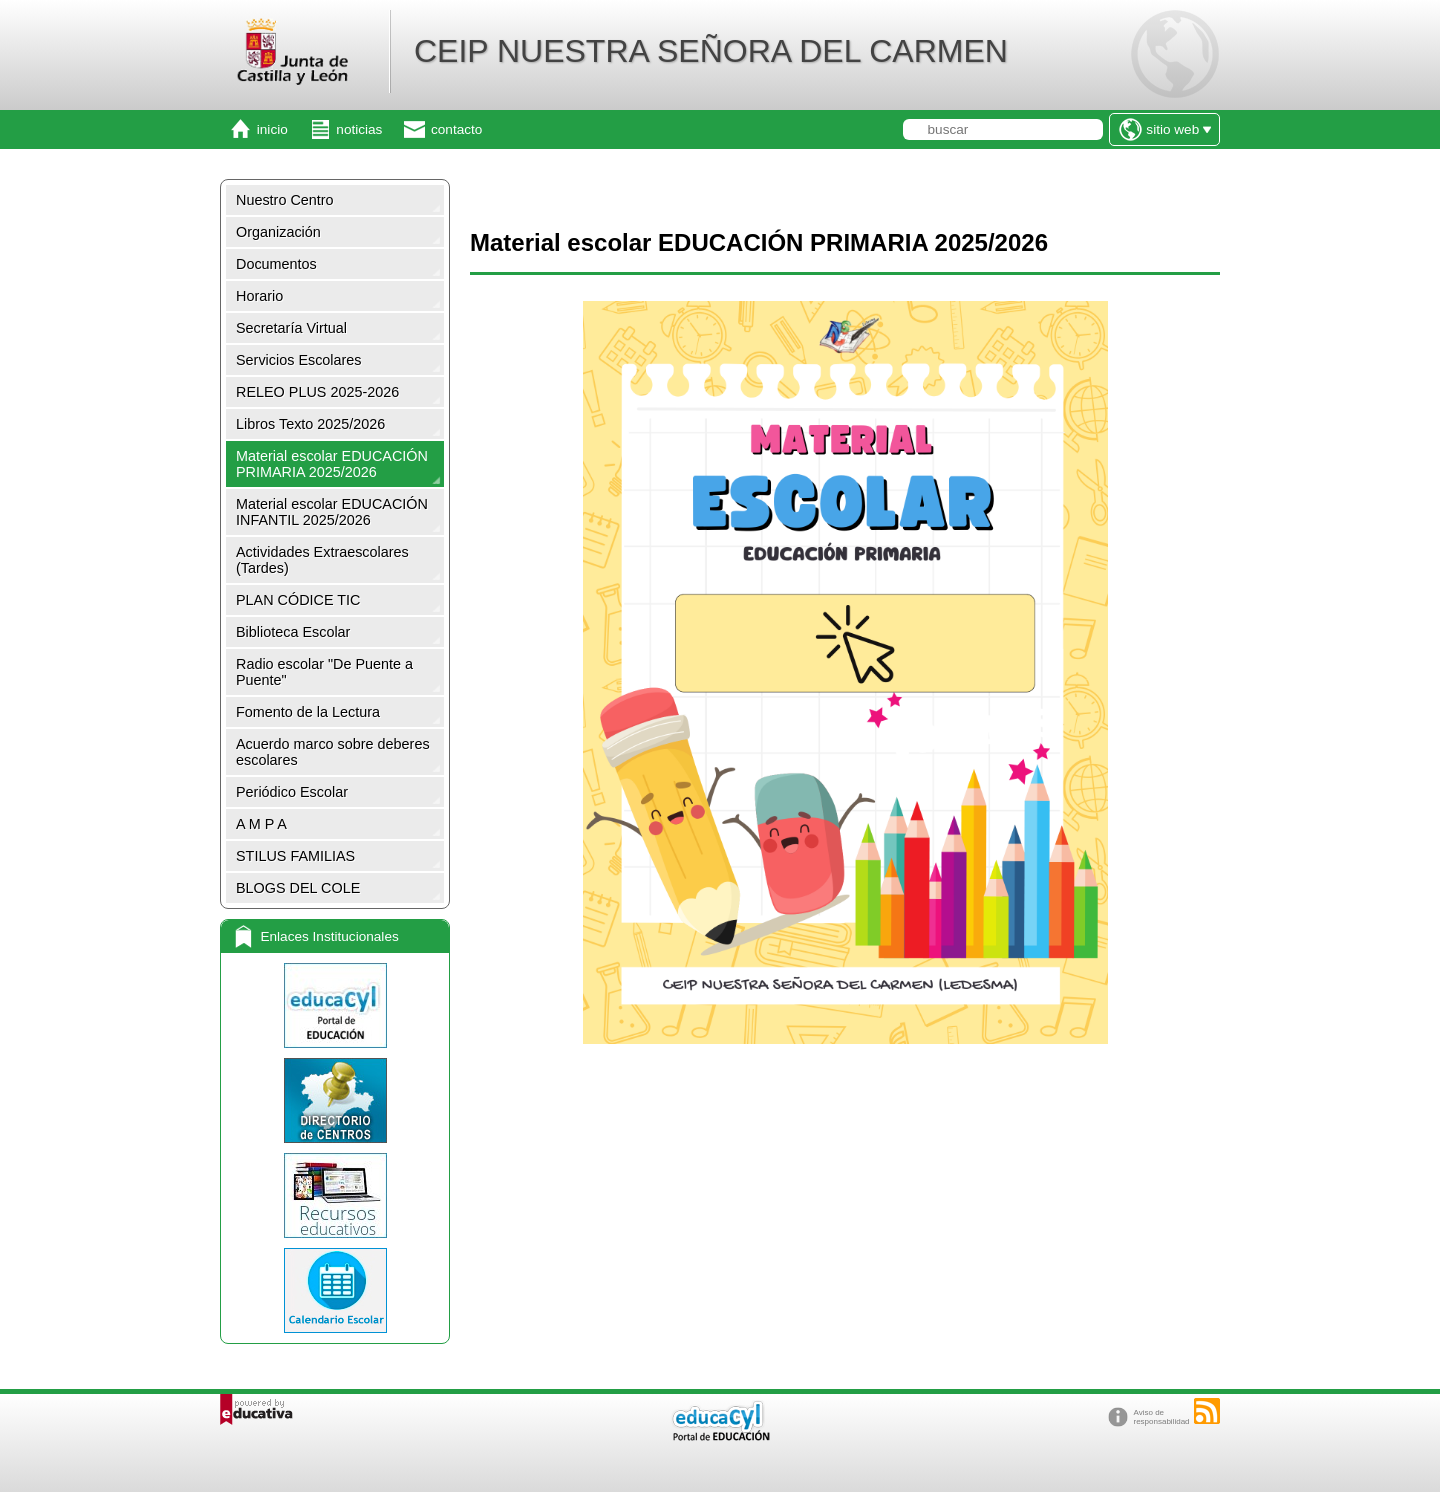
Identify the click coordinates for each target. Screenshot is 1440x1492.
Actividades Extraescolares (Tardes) (322, 560)
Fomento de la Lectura (308, 712)
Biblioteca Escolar (293, 632)
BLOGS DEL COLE (298, 888)
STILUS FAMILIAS (295, 856)
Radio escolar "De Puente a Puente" (324, 672)
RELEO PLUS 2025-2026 (317, 392)
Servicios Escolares (299, 360)
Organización (278, 232)
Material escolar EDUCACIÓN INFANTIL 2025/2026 (332, 512)
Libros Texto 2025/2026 (310, 424)
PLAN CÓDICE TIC (298, 600)
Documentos (276, 264)
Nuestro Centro (285, 200)
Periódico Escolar (292, 792)
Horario (259, 296)
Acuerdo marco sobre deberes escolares (333, 752)
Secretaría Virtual (291, 328)
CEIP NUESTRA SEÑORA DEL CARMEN (711, 51)
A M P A (261, 824)
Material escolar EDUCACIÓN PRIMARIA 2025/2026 (332, 464)
